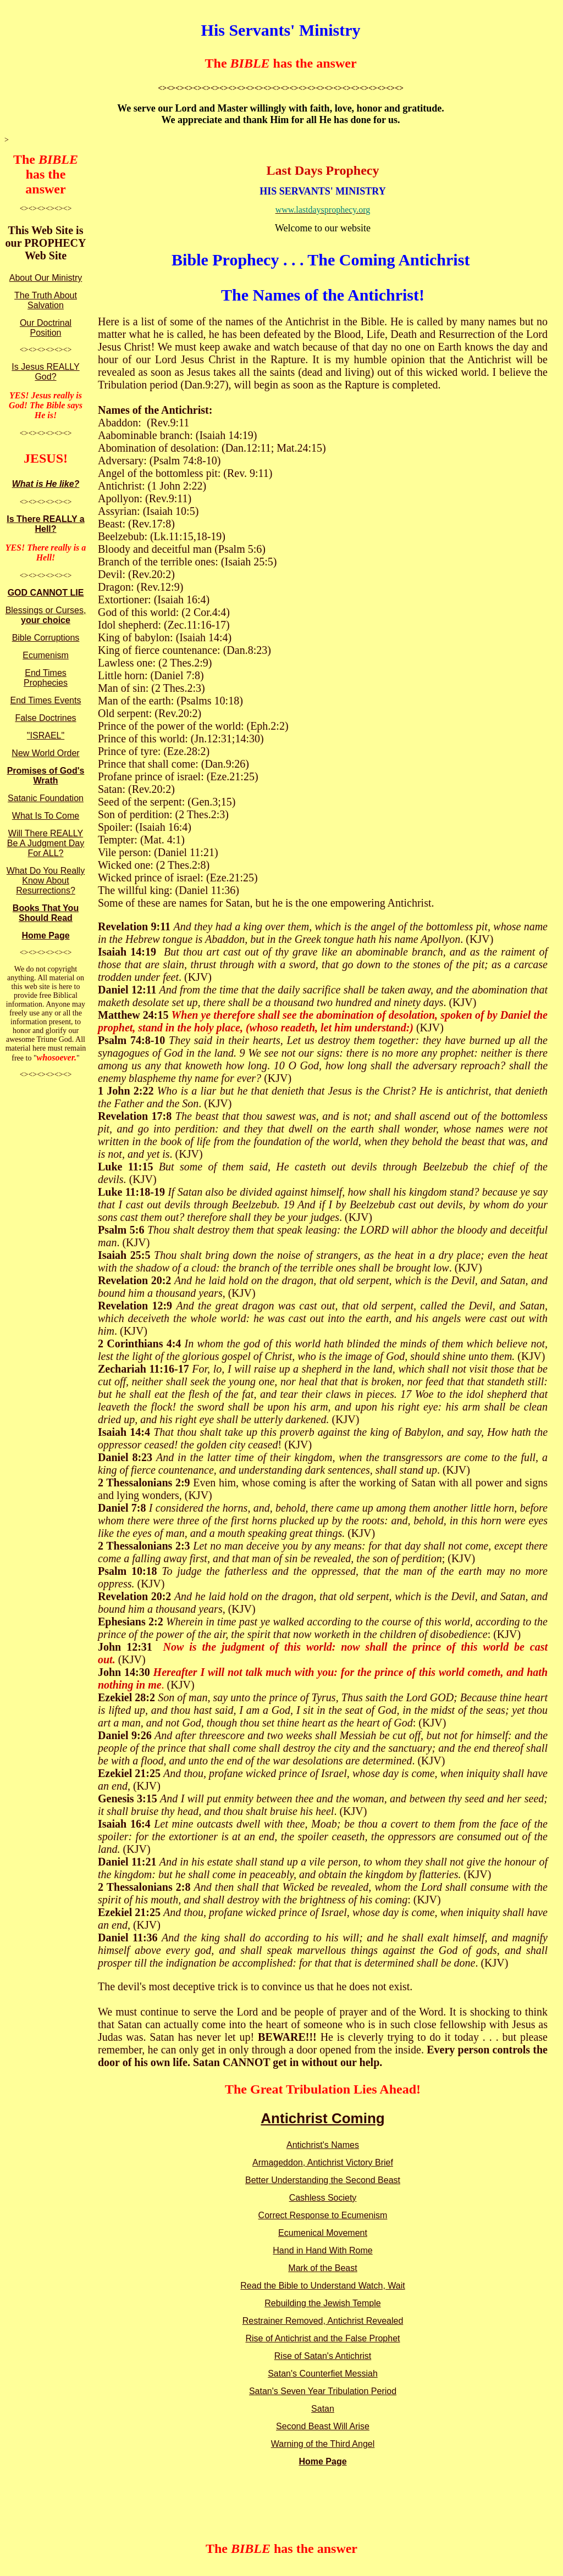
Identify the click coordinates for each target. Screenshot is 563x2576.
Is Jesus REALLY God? (45, 371)
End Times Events (45, 700)
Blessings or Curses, (45, 615)
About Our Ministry (45, 277)
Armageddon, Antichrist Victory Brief (322, 2162)
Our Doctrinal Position (45, 327)
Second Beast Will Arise (322, 2426)
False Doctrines (45, 718)
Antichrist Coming (322, 2118)
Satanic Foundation (46, 798)
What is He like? (46, 483)
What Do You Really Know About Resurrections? (46, 880)
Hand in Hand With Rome (322, 2250)
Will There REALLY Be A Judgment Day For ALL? (46, 843)
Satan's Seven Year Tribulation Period (322, 2391)
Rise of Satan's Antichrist (322, 2356)
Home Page (45, 935)
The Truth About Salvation (45, 300)
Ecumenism (46, 655)
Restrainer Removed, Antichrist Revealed (323, 2320)
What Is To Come (45, 815)
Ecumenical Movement (322, 2233)
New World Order (45, 753)
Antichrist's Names (322, 2145)
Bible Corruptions (46, 637)
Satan (322, 2408)
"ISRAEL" (45, 735)
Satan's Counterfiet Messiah (323, 2373)
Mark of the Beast (322, 2268)
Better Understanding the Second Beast (322, 2180)
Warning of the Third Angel (323, 2444)
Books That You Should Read (46, 913)
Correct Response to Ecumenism (323, 2215)
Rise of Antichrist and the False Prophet (322, 2338)
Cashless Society (323, 2197)
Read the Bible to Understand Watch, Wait (322, 2285)
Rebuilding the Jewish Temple (322, 2303)
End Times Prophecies (46, 677)
